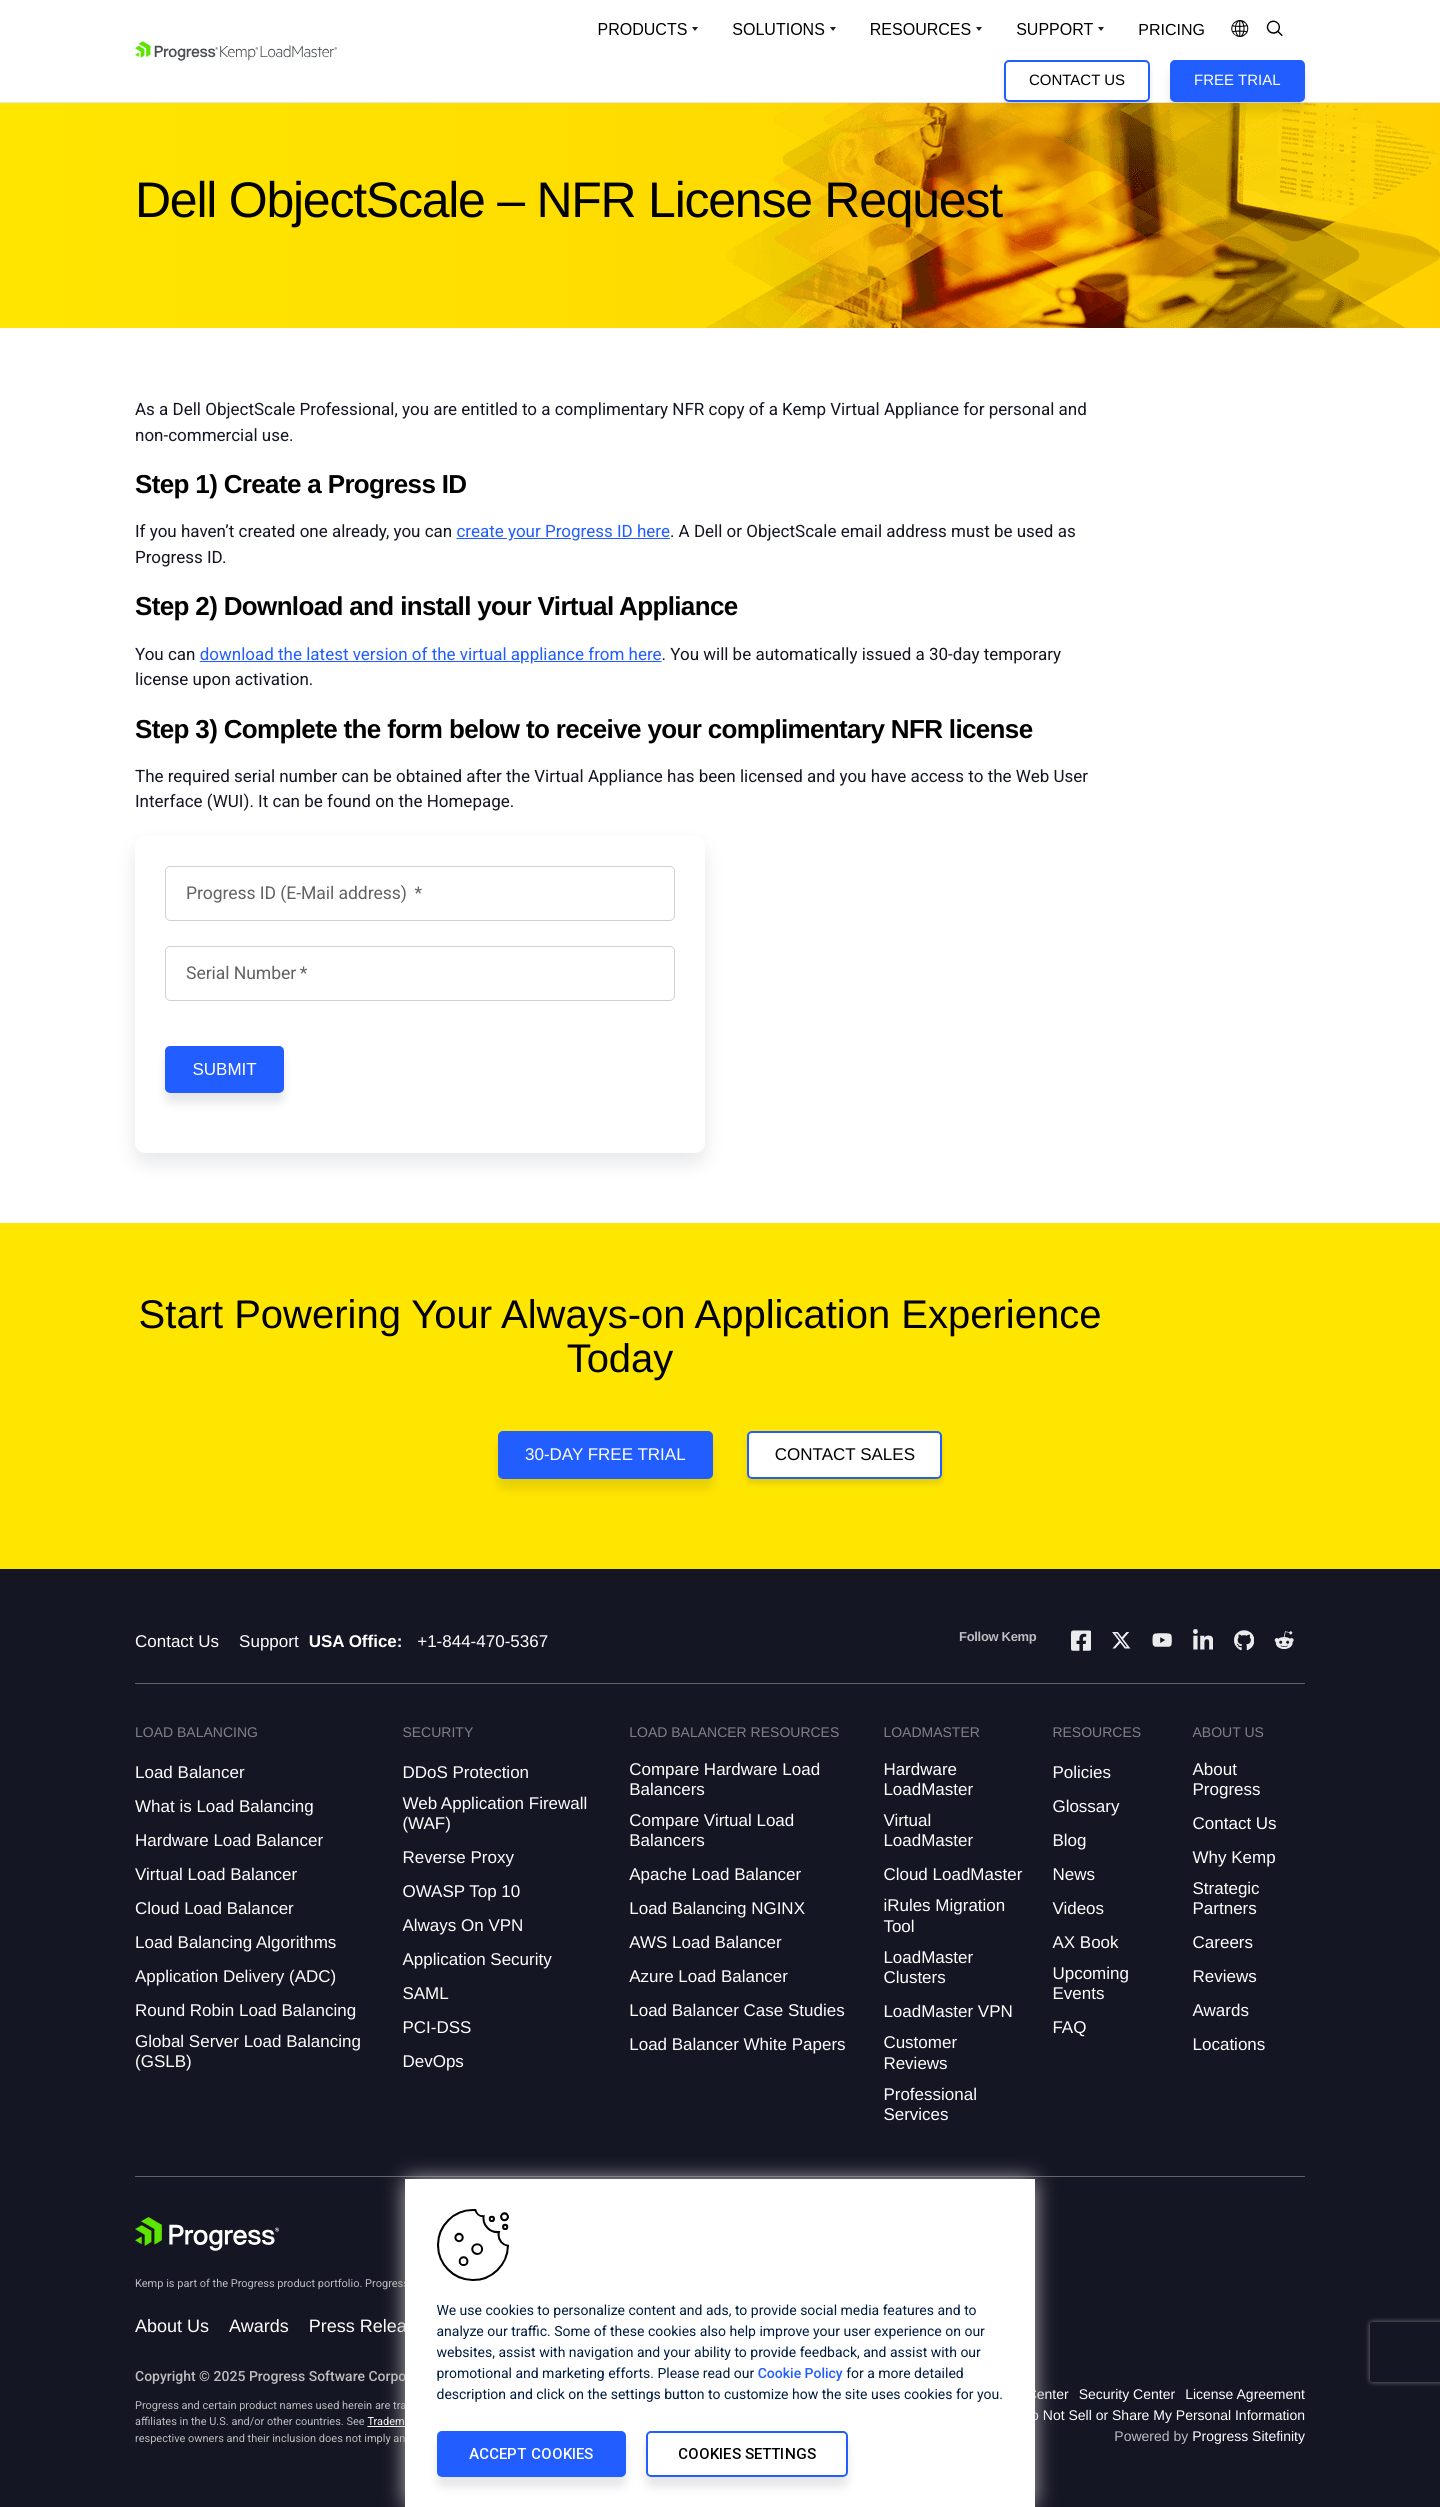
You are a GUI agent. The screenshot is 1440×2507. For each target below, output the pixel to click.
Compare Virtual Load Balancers (711, 1830)
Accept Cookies (531, 2454)
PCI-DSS (436, 2027)
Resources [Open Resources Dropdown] (920, 29)
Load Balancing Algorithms (235, 1942)
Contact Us (1077, 80)
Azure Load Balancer (708, 1976)
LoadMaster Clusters (928, 1967)
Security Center (1127, 2394)
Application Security (476, 1959)
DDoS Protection (465, 1772)
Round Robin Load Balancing (245, 2010)
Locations (1229, 2044)
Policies (1081, 1772)
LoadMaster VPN (947, 2011)
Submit (225, 1069)
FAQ (1069, 2027)
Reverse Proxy (457, 1857)
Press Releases (372, 2326)
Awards (1221, 2010)
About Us (172, 2326)
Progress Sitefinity (1248, 2436)
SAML (425, 1993)
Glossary (1085, 1806)
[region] (720, 2343)
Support (269, 1641)
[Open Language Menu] (1240, 30)
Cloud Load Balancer (214, 1908)
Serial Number (241, 974)
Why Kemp (1234, 1857)
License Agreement (1245, 2394)
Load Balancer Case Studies (736, 2010)
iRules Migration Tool (944, 1915)
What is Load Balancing (224, 1806)
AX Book (1085, 1942)
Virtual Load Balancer (216, 1874)
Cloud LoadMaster (952, 1874)
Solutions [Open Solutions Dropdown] (778, 29)
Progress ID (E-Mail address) (298, 894)
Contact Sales (845, 1454)
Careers (1223, 1942)
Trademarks (396, 2421)
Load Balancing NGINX (717, 1908)
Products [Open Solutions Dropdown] (643, 29)
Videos (1078, 1908)
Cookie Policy (800, 2374)
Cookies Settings (747, 2454)
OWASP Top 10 (461, 1891)
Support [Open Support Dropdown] (1054, 29)
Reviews (1225, 1976)
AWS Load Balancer (705, 1942)
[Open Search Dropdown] (1275, 30)
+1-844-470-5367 (482, 1641)
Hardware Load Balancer (229, 1840)
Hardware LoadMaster (928, 1779)
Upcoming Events (1090, 1983)
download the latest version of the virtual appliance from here (431, 655)
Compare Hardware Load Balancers (724, 1779)
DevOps (432, 2061)
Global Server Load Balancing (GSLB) (248, 2051)
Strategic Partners (1226, 1898)
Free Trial (1237, 80)
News (1073, 1874)
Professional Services (930, 2104)
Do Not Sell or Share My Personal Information (1163, 2415)
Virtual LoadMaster (928, 1830)
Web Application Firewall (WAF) (494, 1813)
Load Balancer (190, 1772)
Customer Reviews (920, 2052)
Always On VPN (462, 1925)
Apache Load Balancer (715, 1874)
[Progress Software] (207, 2236)
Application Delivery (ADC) (235, 1976)
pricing (1171, 30)
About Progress (1227, 1779)
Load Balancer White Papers (737, 2044)
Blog (1069, 1840)
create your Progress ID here (562, 532)
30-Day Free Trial (605, 1454)
